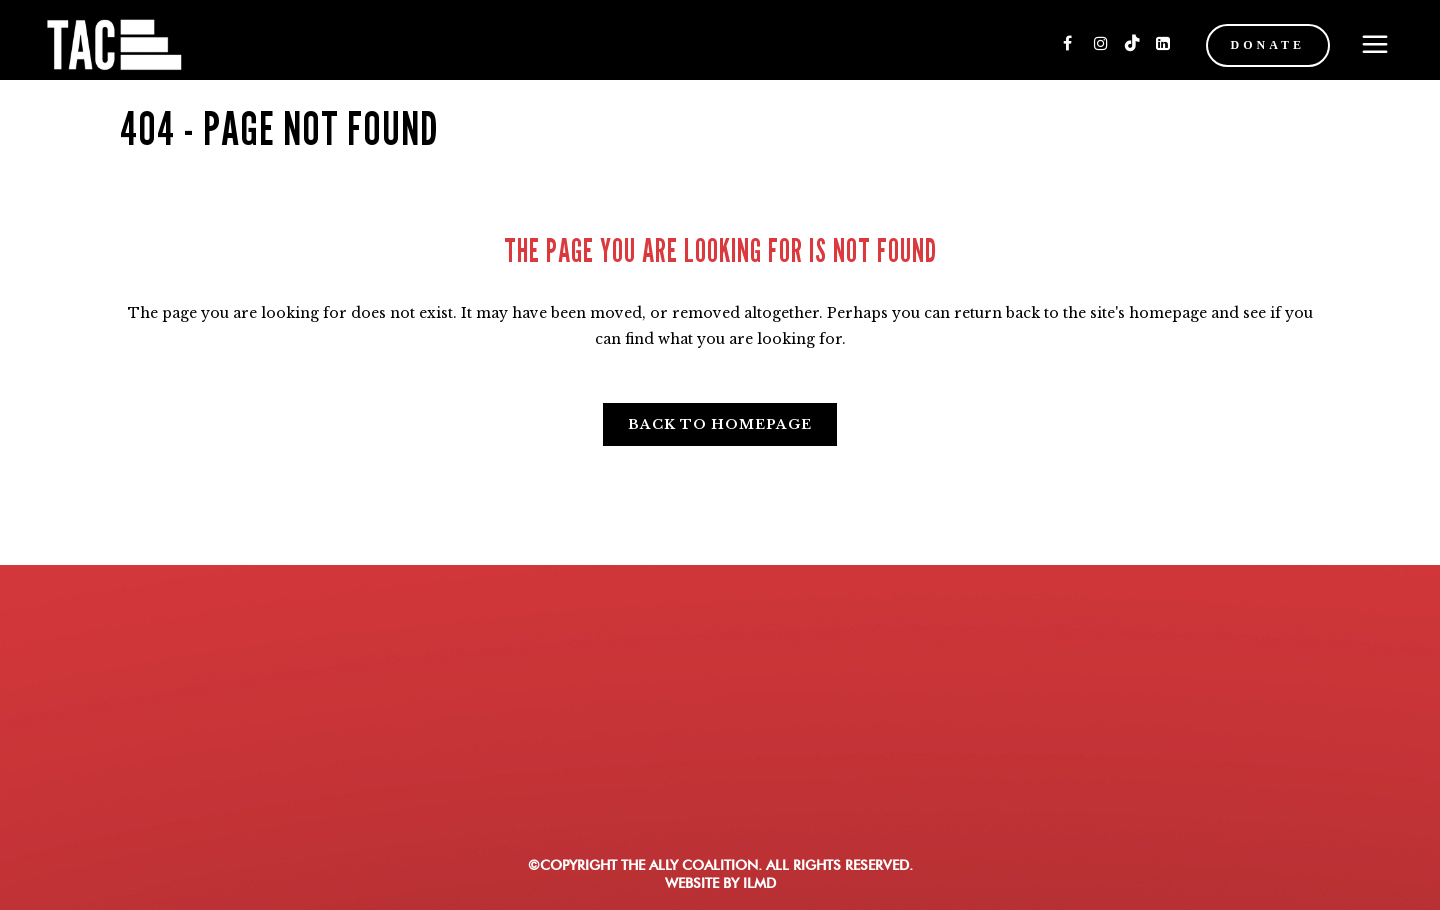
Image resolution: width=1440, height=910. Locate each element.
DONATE (1268, 45)
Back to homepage (720, 424)
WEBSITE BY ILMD (720, 883)
